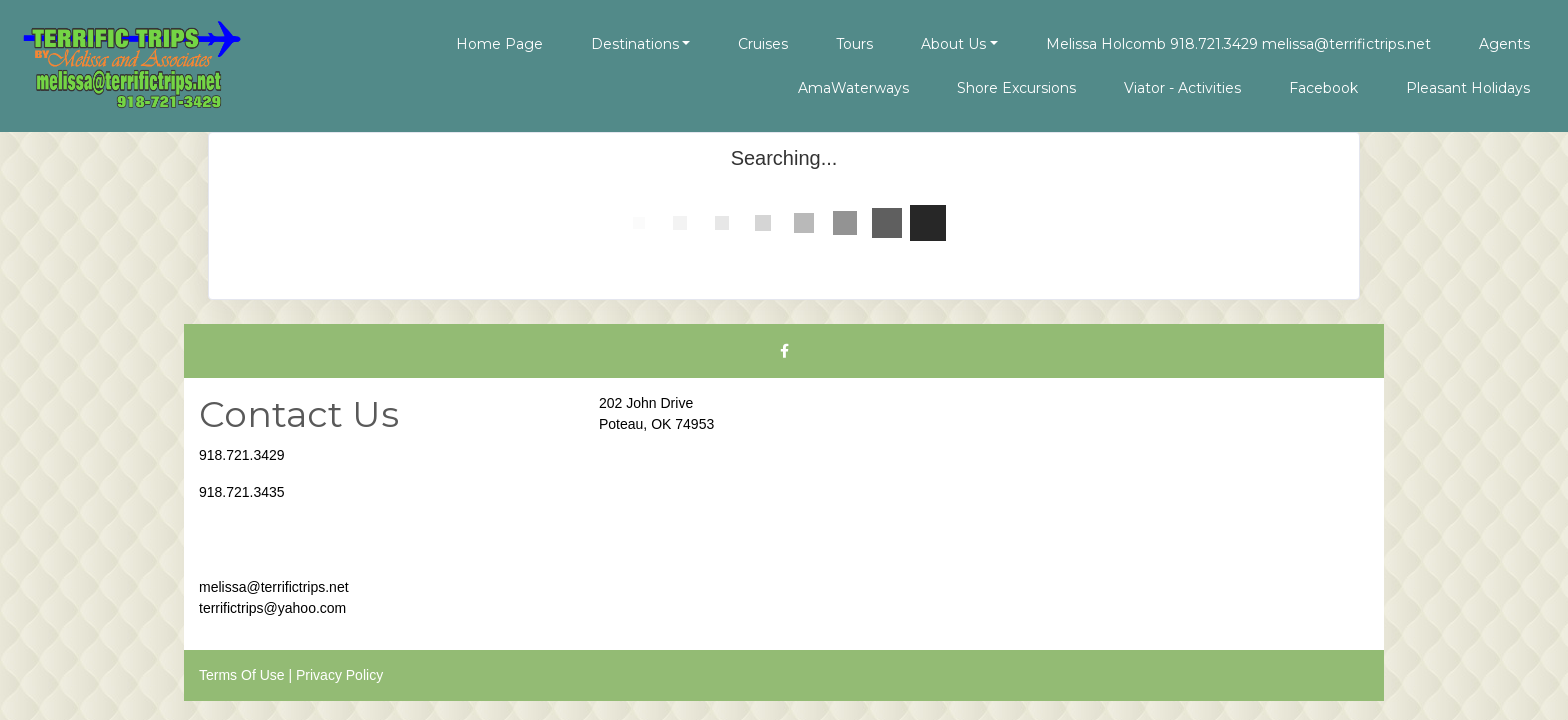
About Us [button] (953, 44)
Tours (854, 44)
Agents (1504, 44)
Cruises (763, 44)
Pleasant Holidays (1468, 88)
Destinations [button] (635, 44)
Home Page (499, 44)
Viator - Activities (1182, 88)
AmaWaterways (853, 88)
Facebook (1323, 88)
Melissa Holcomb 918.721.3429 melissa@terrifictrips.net (1238, 44)
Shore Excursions (1016, 88)
